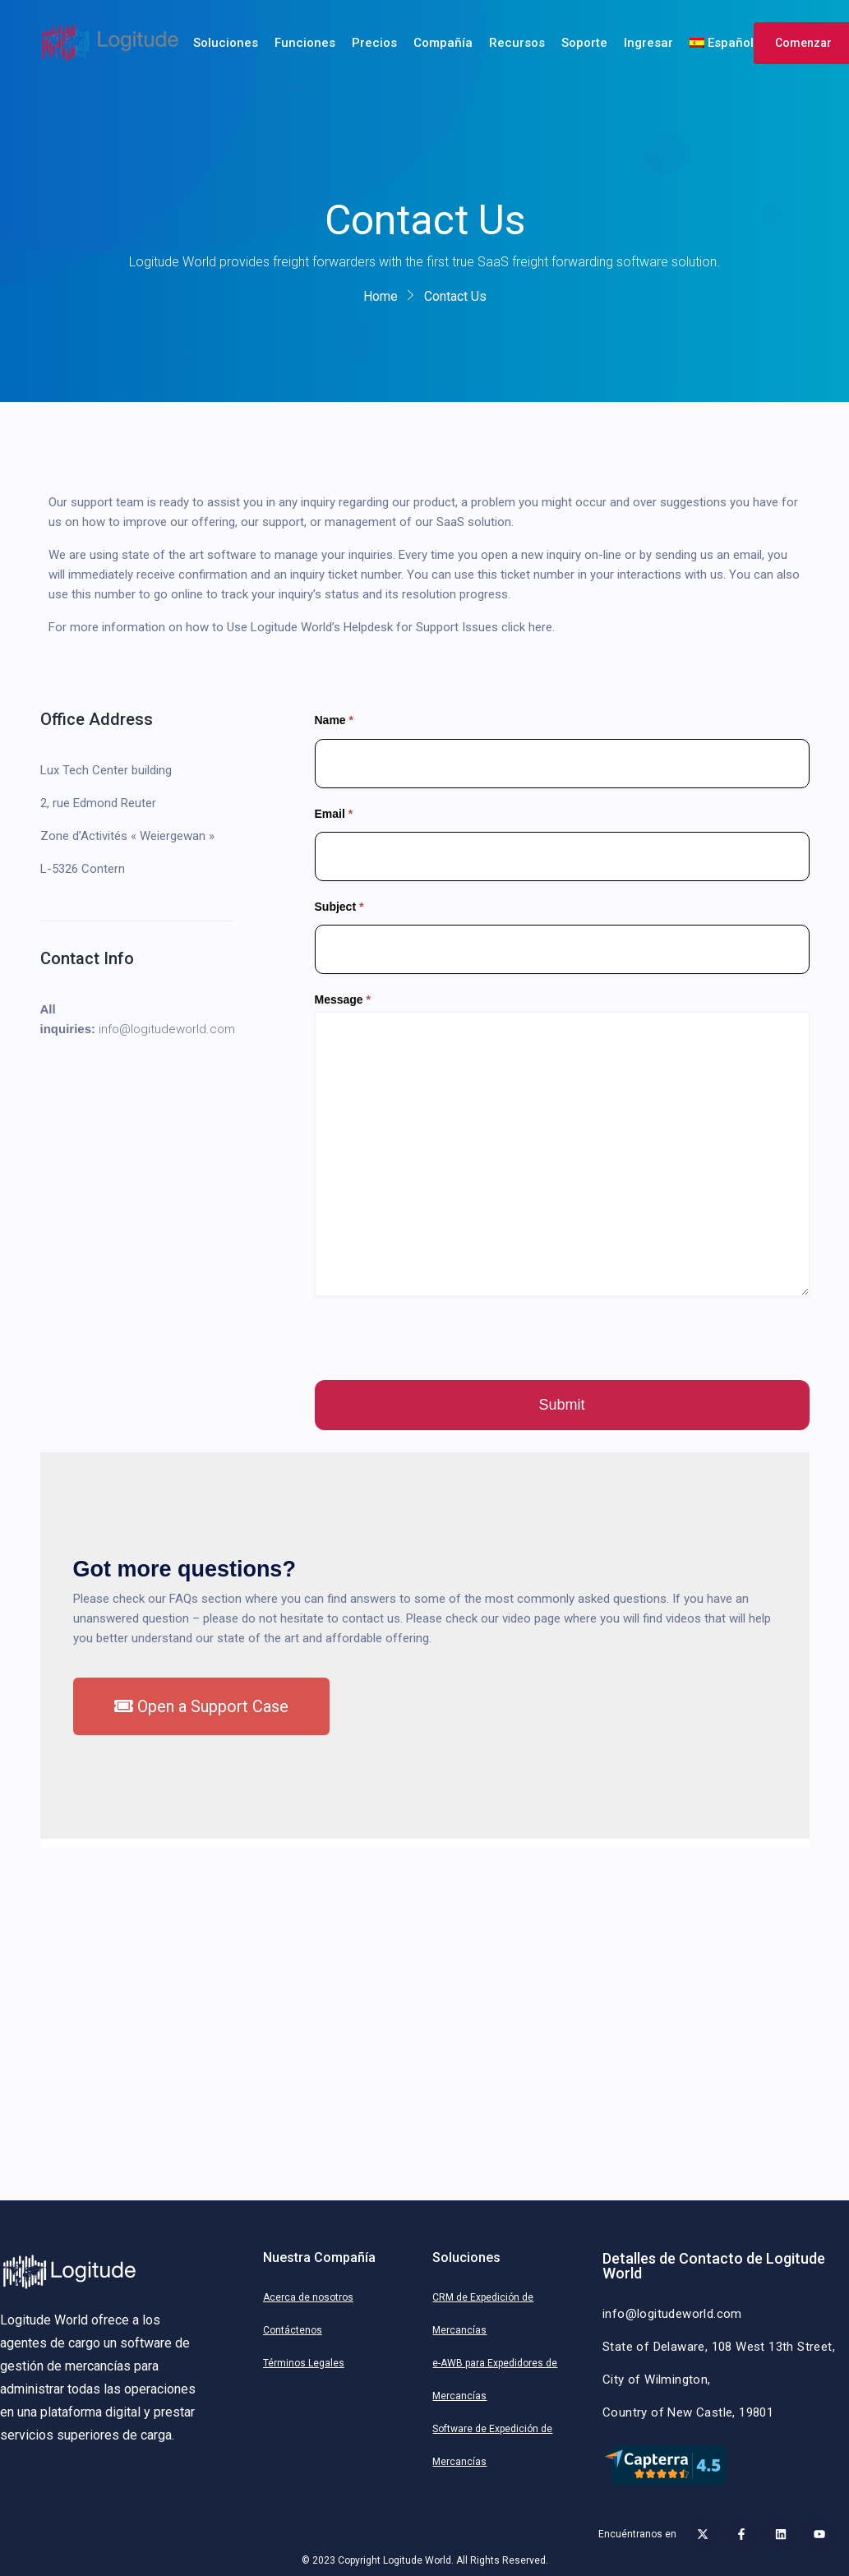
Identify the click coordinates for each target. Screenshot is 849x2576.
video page (531, 1618)
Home (380, 296)
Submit (561, 1404)
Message (343, 999)
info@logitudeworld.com (167, 1029)
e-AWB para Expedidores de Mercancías (494, 2379)
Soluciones (225, 42)
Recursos (517, 42)
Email (334, 813)
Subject (339, 906)
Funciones (305, 42)
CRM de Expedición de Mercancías (482, 2314)
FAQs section (205, 1598)
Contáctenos (292, 2330)
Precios (374, 42)
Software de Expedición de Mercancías (492, 2445)
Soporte (584, 42)
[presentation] (440, 1338)
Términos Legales (303, 2363)
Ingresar (648, 42)
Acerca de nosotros (308, 2297)
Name (334, 720)
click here (526, 627)
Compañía (443, 42)
